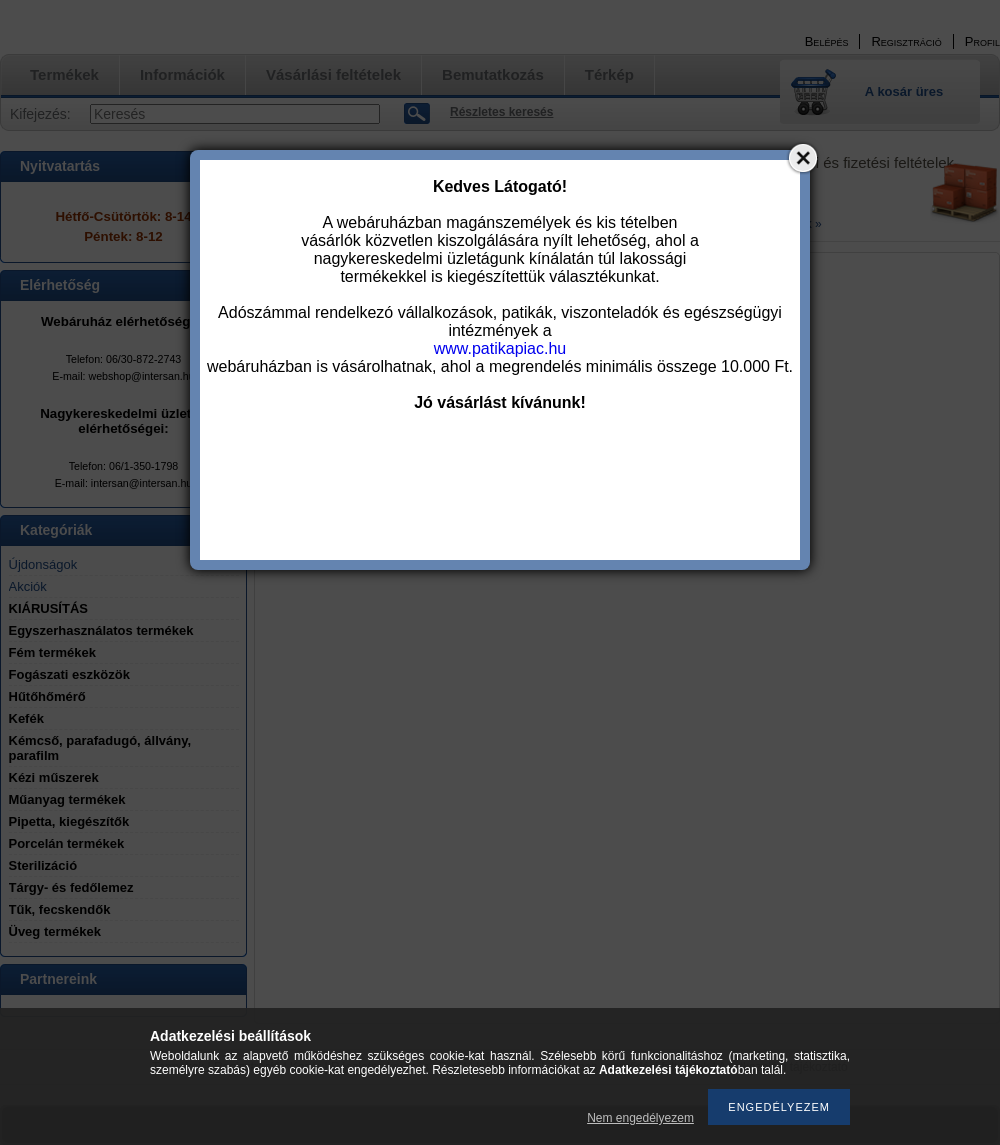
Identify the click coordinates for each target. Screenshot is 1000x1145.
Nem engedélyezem (640, 1118)
